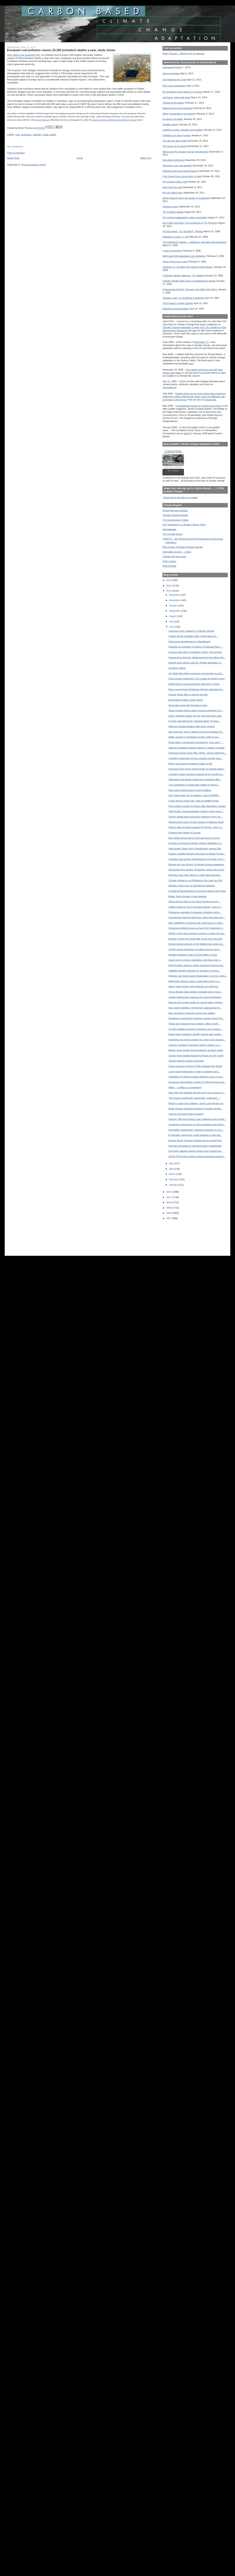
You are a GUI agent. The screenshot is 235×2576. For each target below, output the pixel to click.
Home (80, 158)
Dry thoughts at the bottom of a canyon (182, 91)
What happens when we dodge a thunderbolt (185, 198)
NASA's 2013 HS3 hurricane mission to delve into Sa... (197, 933)
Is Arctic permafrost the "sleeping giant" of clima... (194, 721)
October (173, 605)
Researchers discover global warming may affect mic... (196, 657)
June (172, 626)
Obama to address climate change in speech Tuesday (196, 747)
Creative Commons (100, 120)
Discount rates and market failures (180, 171)
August (173, 616)
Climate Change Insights (175, 515)
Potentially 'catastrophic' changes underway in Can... (195, 1130)
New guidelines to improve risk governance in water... (196, 922)
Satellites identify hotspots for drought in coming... (194, 970)
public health (49, 134)
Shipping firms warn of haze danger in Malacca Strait (196, 822)
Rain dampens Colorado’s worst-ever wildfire (191, 1013)
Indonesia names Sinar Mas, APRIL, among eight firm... (197, 753)
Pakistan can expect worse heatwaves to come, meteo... (197, 976)
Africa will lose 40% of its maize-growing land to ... (194, 901)
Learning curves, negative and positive (182, 129)
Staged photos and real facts (177, 108)
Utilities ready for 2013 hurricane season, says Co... (195, 907)
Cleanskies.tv (169, 387)
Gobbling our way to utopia (176, 135)
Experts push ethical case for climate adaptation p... (195, 662)
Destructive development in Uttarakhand (189, 641)
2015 (169, 580)
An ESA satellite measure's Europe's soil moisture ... (195, 1029)
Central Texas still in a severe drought (188, 694)
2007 (169, 1218)
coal (17, 134)
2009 (169, 1207)
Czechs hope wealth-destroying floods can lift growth (195, 1055)
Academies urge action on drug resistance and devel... (196, 1124)
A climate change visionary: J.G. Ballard (183, 275)
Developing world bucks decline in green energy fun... (196, 1018)
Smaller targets (170, 124)
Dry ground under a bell (174, 181)
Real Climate (169, 566)
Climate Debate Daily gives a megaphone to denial (188, 280)
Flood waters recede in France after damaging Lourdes (197, 806)
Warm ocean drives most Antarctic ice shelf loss (193, 986)
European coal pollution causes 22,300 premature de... (197, 1082)
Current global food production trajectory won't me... (195, 816)
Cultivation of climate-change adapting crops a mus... (196, 1076)
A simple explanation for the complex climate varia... (195, 758)
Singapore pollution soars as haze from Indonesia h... (196, 928)
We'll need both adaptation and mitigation (184, 256)
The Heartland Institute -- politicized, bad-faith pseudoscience (194, 242)
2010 (169, 1202)
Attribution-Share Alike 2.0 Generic (122, 120)
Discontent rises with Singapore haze (187, 705)
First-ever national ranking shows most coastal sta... (195, 1151)
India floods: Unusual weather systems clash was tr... (196, 811)
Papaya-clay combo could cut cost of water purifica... (195, 1002)
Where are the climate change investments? (185, 151)
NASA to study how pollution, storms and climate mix (195, 1103)
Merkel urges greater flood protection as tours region (195, 1050)
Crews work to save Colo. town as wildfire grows (193, 800)
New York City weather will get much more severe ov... (196, 1092)
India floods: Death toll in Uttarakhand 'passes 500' (194, 848)
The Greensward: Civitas (175, 520)
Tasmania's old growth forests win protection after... (195, 779)
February (174, 1179)
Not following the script (174, 79)
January (173, 1184)
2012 (169, 1191)
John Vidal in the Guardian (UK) (24, 55)
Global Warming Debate (174, 510)
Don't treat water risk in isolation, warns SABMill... (194, 795)
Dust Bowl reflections (173, 160)
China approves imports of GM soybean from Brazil (195, 1066)
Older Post (145, 158)
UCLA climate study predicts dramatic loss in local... (195, 991)
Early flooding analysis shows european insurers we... (196, 965)
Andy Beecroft (43, 120)
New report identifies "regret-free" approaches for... (194, 1007)
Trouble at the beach (173, 102)
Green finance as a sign (174, 261)
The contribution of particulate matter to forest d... (194, 784)
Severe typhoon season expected (185, 1060)
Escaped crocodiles (172, 119)
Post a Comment (16, 152)
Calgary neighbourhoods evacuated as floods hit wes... (197, 853)
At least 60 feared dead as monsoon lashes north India (197, 891)
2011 (169, 1197)
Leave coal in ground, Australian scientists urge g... (194, 960)
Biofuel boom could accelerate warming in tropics (194, 684)
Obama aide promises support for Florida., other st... (195, 827)
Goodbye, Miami (177, 668)
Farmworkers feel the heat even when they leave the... (196, 917)
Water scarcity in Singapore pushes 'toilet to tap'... (194, 737)
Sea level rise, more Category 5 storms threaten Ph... (196, 731)
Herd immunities (170, 73)
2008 (169, 1213)
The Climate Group (172, 534)
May (171, 1163)
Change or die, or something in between (183, 298)
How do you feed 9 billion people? (186, 1114)
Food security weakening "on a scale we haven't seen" (196, 678)
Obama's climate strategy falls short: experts (191, 726)
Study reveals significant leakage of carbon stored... (195, 1108)
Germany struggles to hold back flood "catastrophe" (195, 1145)
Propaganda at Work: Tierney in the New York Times (189, 289)
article (187, 433)
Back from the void (172, 187)
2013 (169, 590)
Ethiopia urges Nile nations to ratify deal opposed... (194, 875)
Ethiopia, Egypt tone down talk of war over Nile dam (195, 938)
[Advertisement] (177, 1235)
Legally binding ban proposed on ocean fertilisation (194, 997)
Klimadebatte (169, 529)
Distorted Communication (175, 308)
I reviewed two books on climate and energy (198, 405)
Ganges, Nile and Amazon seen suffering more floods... (197, 1119)
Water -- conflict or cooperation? (185, 1087)
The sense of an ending (174, 146)
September (175, 610)
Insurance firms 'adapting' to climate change (191, 631)
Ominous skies (170, 206)
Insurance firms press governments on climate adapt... (196, 768)
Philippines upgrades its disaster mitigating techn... (194, 912)
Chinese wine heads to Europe (184, 832)
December (174, 594)
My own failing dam (172, 192)
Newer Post (13, 158)
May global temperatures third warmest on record (194, 838)
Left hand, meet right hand (176, 97)
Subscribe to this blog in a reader (180, 497)
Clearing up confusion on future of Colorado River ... (195, 646)
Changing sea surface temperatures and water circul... (196, 859)
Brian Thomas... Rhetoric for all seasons (183, 53)
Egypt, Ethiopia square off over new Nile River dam (195, 715)
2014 (169, 585)
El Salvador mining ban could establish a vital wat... (195, 1135)
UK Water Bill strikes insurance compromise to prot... (195, 673)
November (174, 600)
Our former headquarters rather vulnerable (184, 217)
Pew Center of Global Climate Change (182, 547)
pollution (37, 134)
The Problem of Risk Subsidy (177, 303)
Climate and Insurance (174, 556)
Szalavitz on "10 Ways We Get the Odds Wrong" (187, 267)
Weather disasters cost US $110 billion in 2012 (192, 954)
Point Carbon (169, 561)
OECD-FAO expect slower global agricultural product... (196, 1156)
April (171, 1168)
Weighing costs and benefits (177, 165)
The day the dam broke (174, 140)
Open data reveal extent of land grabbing (189, 790)
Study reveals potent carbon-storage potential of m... (195, 710)
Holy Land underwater (174, 85)
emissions (26, 134)
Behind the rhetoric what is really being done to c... (194, 981)
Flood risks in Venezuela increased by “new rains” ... (195, 742)
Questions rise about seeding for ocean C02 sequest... (196, 1039)
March (172, 1174)
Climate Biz (210, 399)
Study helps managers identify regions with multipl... (195, 1034)
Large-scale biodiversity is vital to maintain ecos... (194, 1071)
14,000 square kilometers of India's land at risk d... (194, 949)
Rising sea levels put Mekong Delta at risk (190, 763)
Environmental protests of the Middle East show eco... (196, 944)
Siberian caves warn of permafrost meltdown (191, 885)
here (191, 363)
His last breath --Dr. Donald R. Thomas (182, 231)
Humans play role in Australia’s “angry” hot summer (195, 652)
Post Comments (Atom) (33, 164)
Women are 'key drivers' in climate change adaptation (196, 864)
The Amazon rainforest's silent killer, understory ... (194, 1098)
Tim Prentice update (172, 212)
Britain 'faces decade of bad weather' (187, 896)
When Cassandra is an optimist (178, 113)
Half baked (168, 67)
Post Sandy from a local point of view (181, 176)
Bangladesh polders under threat (185, 700)
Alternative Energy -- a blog (176, 551)
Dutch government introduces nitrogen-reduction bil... (196, 689)
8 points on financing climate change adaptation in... (195, 843)
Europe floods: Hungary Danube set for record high (195, 1140)
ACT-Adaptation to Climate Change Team (184, 524)
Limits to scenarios (172, 250)
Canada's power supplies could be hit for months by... (196, 774)
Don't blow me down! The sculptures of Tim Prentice (189, 222)
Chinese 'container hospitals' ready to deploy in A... (194, 1045)
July (171, 621)
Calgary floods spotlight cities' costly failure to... (193, 636)
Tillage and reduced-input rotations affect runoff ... (194, 1023)
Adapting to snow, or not (175, 236)
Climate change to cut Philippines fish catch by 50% (195, 880)
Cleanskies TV (201, 342)
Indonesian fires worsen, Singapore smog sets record (196, 869)
